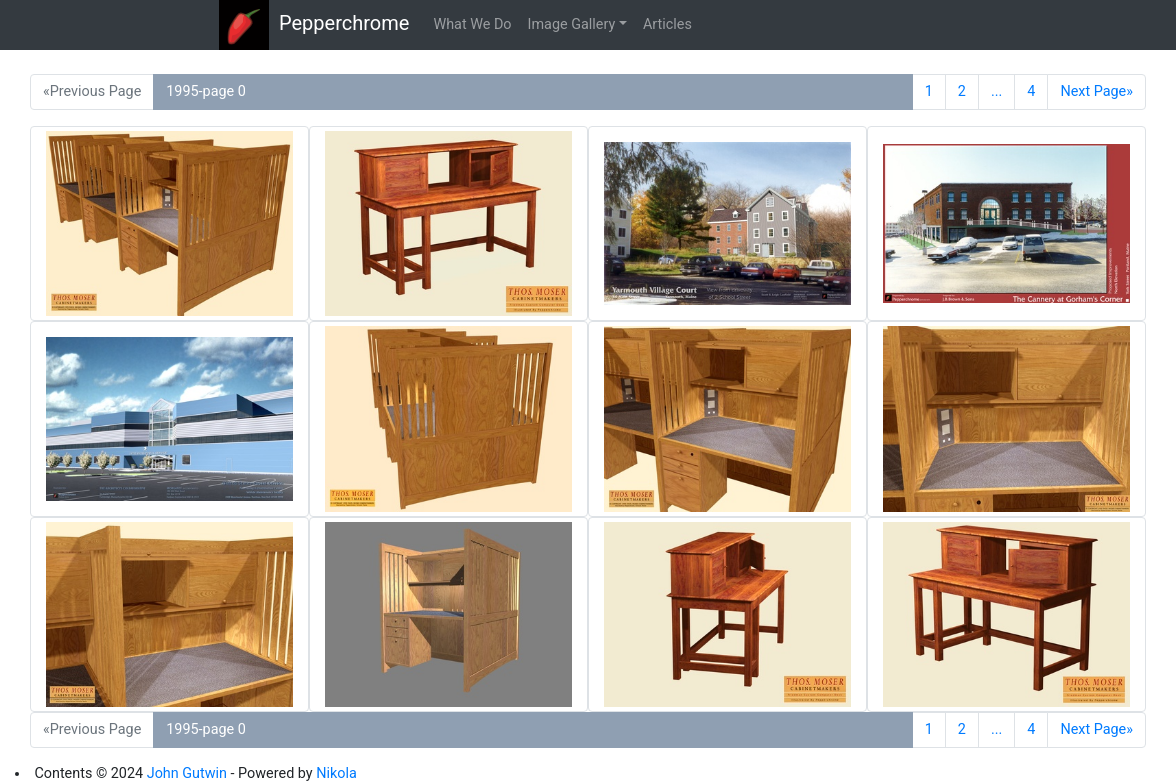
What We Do (472, 24)
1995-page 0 (206, 91)
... (996, 91)
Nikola (336, 773)
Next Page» (1096, 91)
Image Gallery (572, 24)
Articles (667, 24)
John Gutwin (187, 773)
